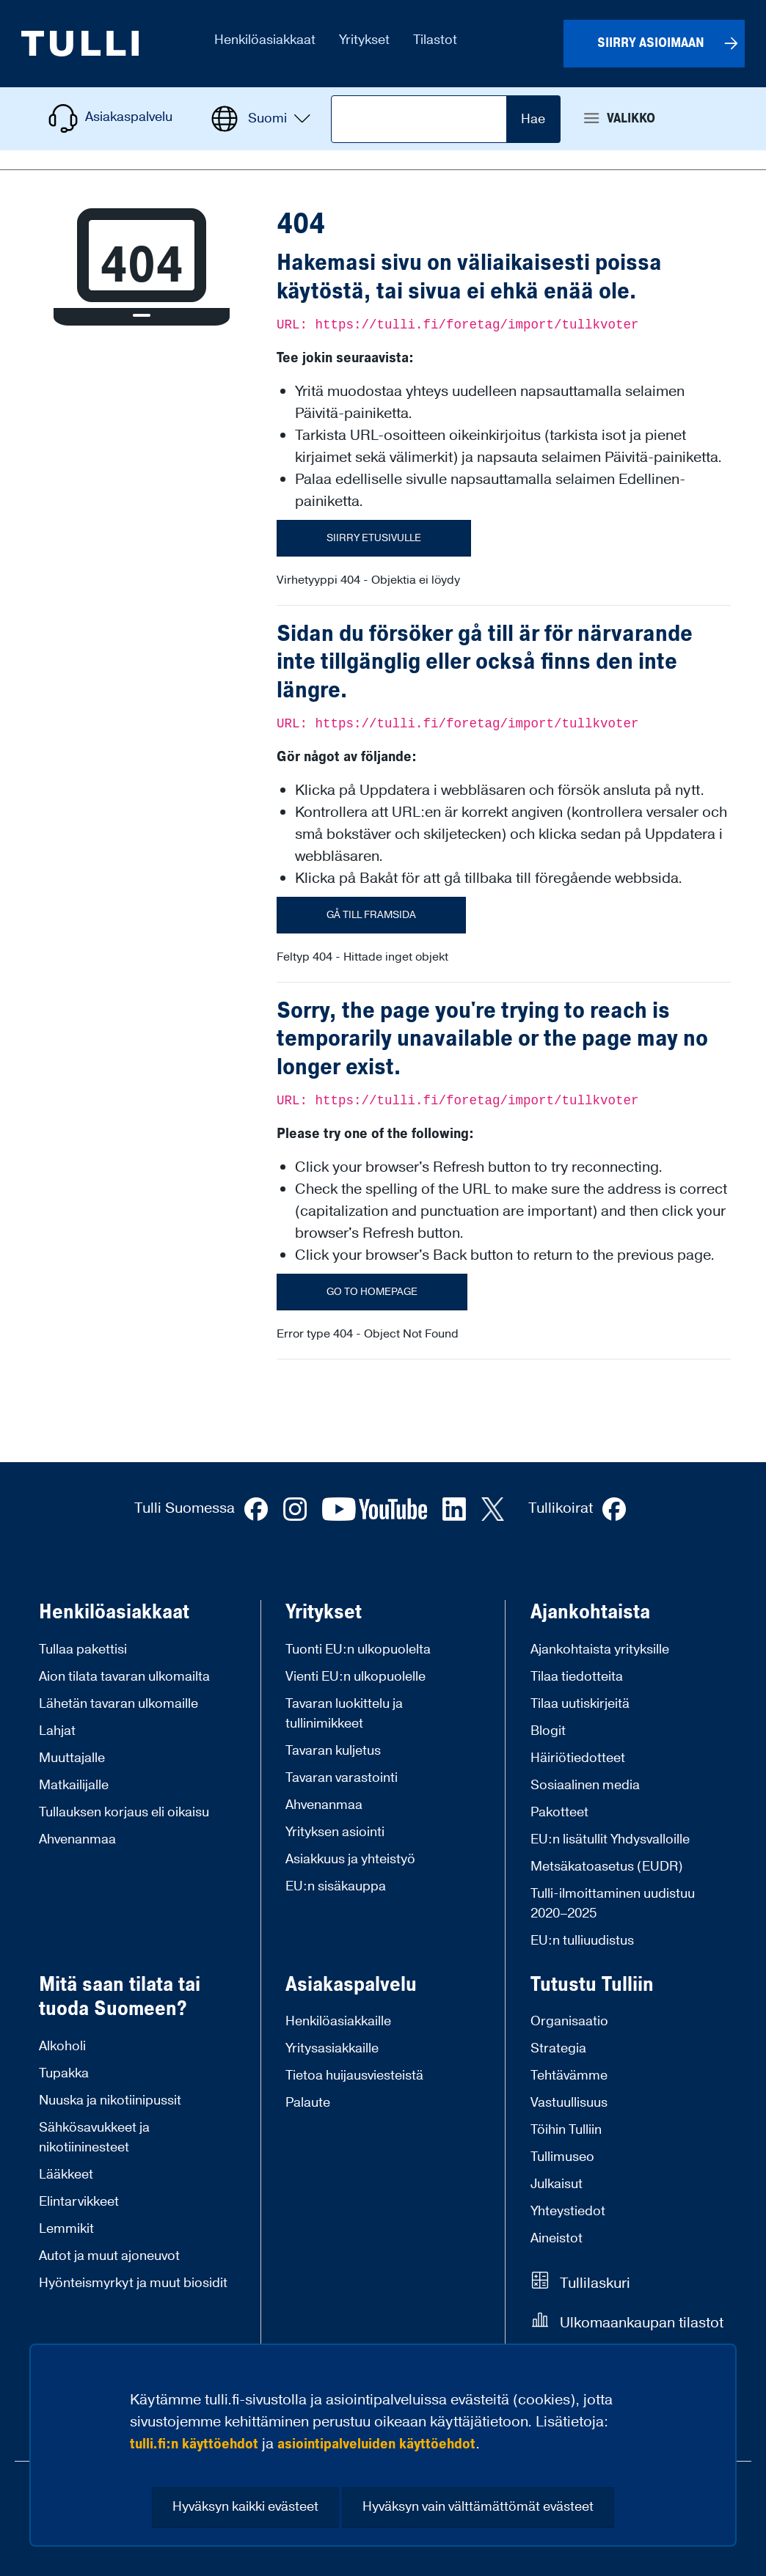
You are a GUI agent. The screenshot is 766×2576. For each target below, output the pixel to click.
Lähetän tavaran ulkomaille (118, 1704)
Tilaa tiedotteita (576, 1676)
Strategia (558, 2048)
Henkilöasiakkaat (114, 1612)
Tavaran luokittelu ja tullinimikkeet (344, 1714)
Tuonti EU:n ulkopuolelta (358, 1649)
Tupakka (64, 2073)
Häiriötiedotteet (577, 1758)
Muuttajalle (72, 1758)
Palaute (307, 2103)
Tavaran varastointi (341, 1778)
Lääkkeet (66, 2174)
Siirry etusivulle (374, 538)
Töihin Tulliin (566, 2130)
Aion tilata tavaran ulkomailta (124, 1676)
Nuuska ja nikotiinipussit (110, 2100)
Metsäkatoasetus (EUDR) (606, 1866)
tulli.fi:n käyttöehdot (194, 2444)
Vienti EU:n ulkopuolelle (355, 1676)
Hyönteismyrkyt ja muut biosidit (133, 2283)
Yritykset (323, 1612)
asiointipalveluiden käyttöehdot (376, 2444)
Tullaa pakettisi (83, 1649)
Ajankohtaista (590, 1612)
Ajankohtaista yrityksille (599, 1649)
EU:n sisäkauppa (335, 1886)
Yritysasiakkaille (332, 2048)
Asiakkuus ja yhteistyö (350, 1859)
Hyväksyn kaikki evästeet (245, 2507)
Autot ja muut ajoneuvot (109, 2256)
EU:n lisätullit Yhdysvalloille (610, 1839)
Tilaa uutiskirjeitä (580, 1704)
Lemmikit (66, 2229)
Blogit (548, 1731)
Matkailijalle (74, 1785)
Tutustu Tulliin (592, 1985)
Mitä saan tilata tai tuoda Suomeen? (119, 1997)
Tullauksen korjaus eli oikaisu (124, 1812)
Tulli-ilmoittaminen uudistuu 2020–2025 (612, 1904)
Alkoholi (62, 2046)
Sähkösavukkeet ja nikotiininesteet (94, 2137)
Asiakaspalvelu (351, 1985)
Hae (533, 119)
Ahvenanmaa (77, 1839)
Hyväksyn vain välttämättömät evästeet (478, 2507)
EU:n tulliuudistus (582, 1940)
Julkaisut (556, 2184)
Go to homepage (372, 1292)
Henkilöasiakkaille (338, 2021)
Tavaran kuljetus (333, 1751)
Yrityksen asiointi (334, 1832)
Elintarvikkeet (79, 2201)
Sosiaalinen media (585, 1785)
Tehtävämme (569, 2075)
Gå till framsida (371, 915)
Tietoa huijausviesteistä (354, 2075)
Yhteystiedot (567, 2211)
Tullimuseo (562, 2157)
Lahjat (57, 1731)
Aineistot (556, 2238)
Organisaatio (569, 2021)
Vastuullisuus (569, 2103)
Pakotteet (559, 1812)
